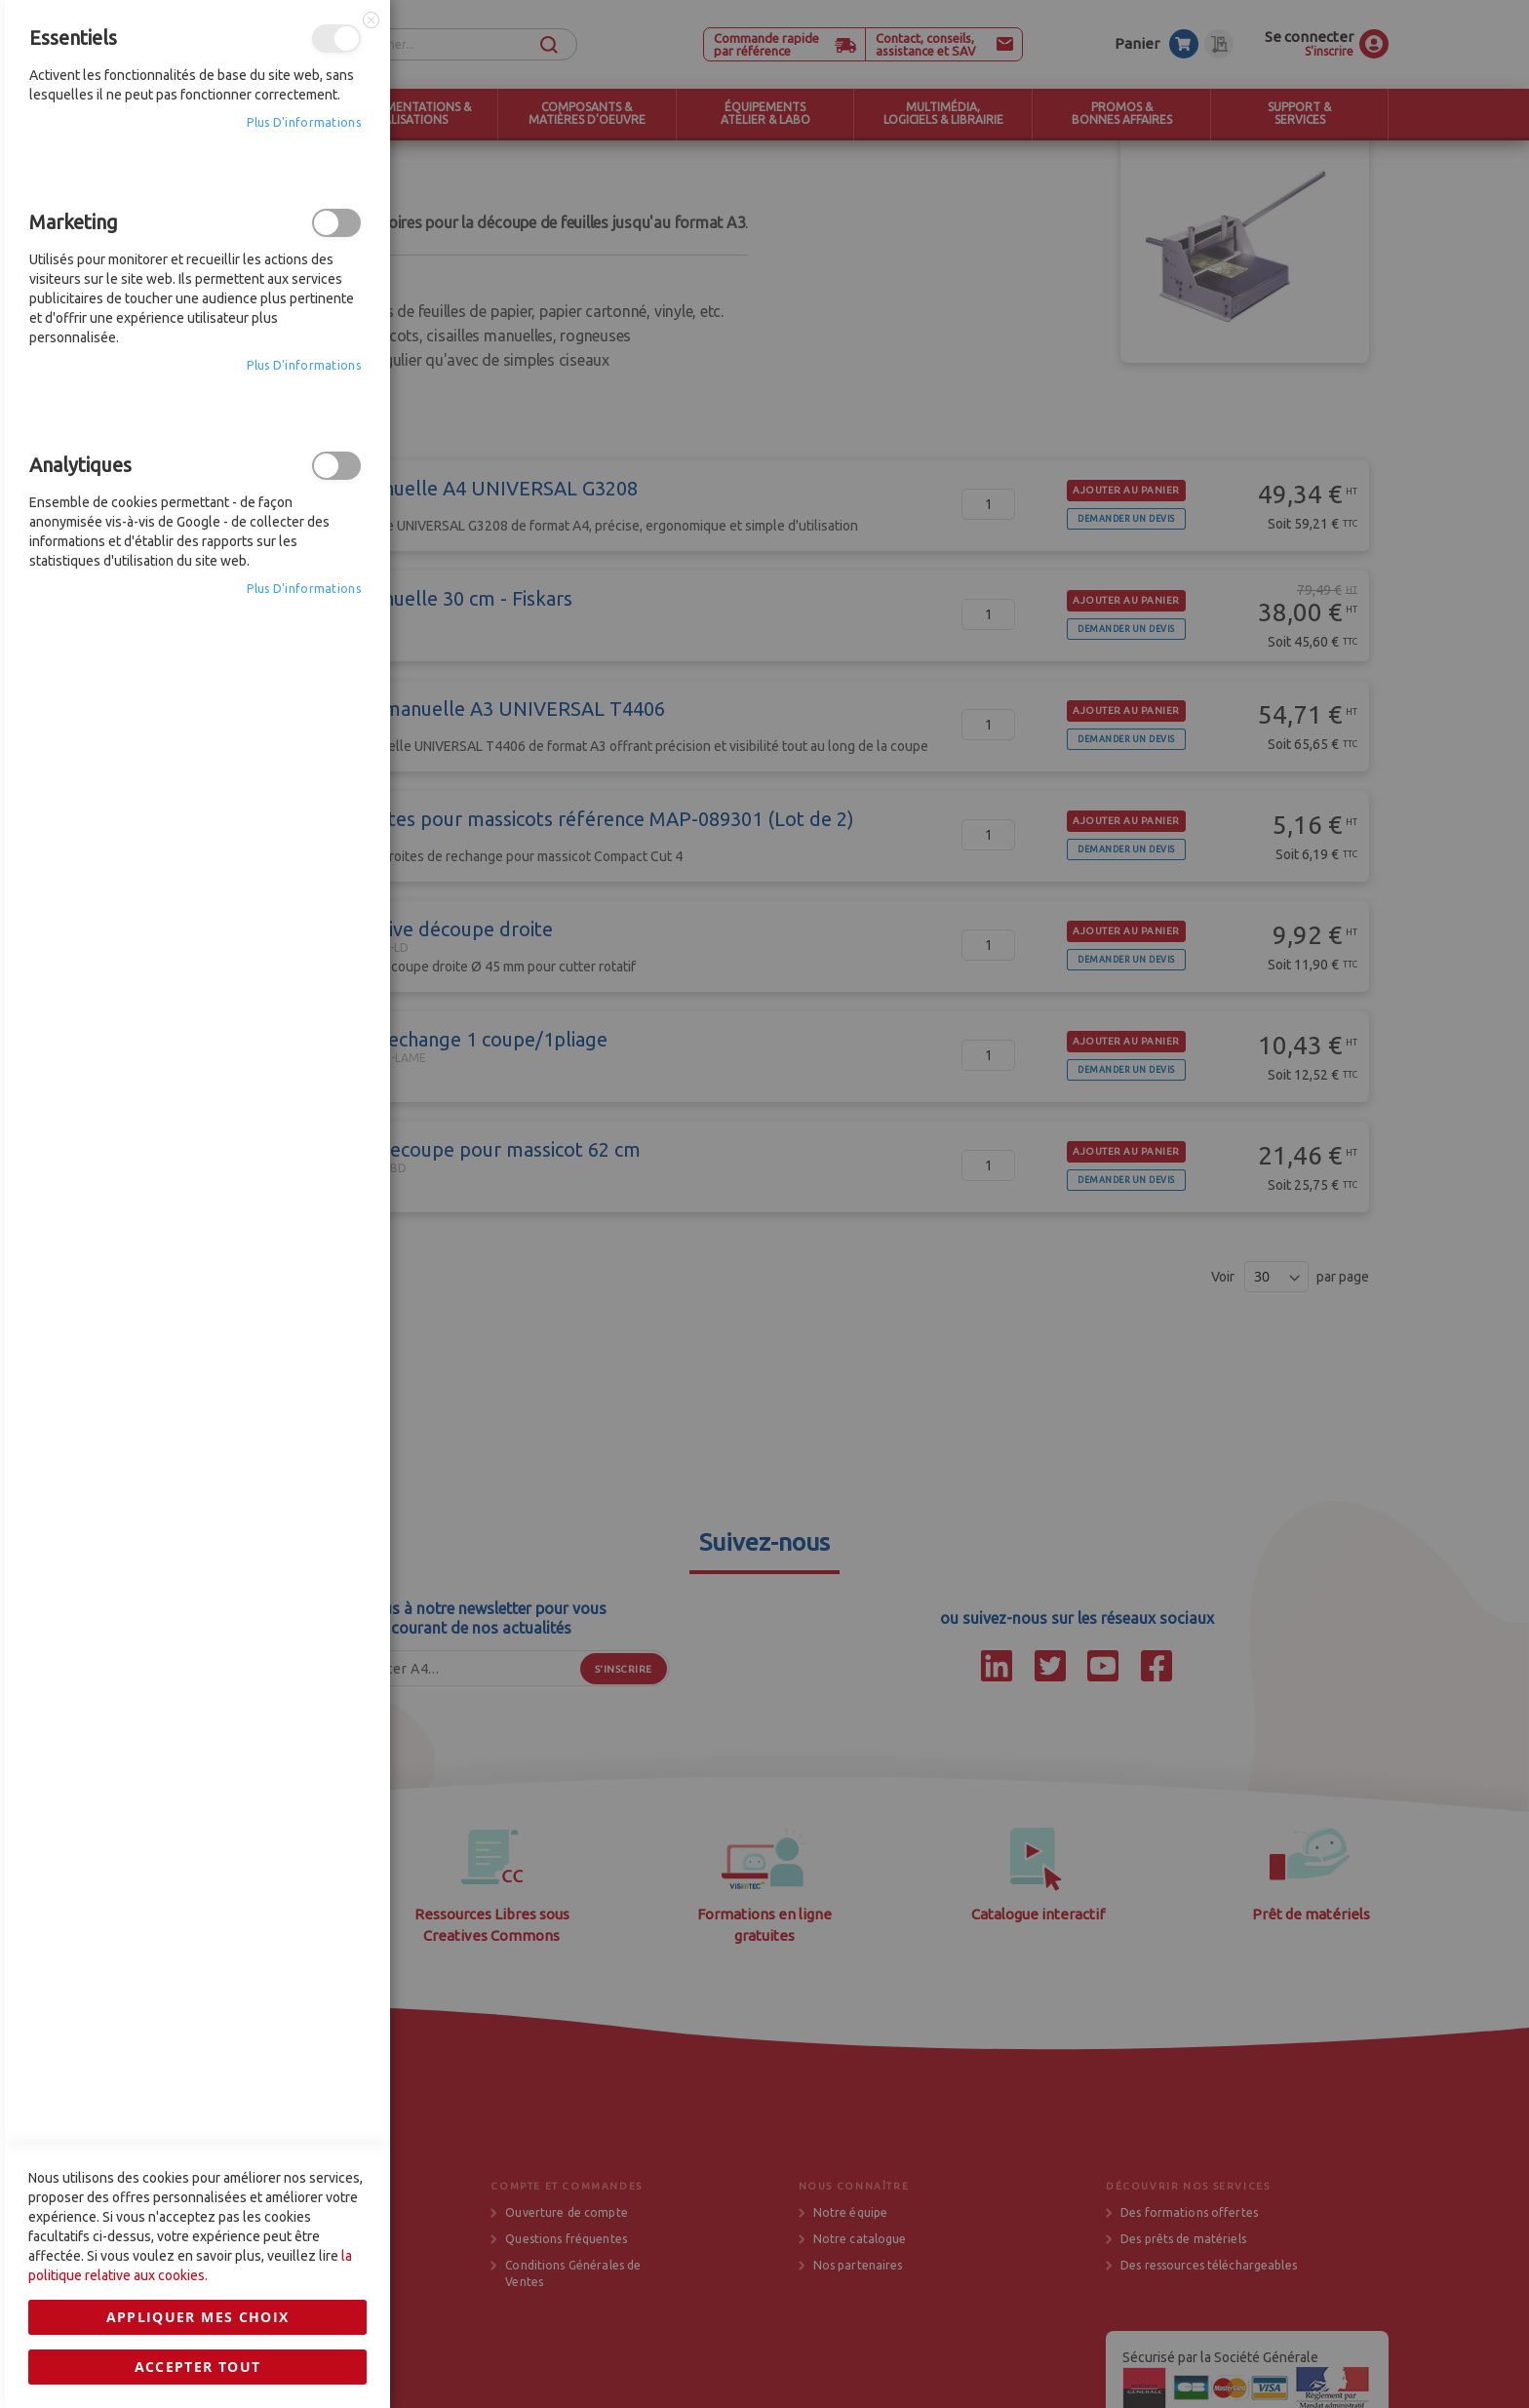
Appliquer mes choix (198, 1568)
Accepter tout (198, 1618)
